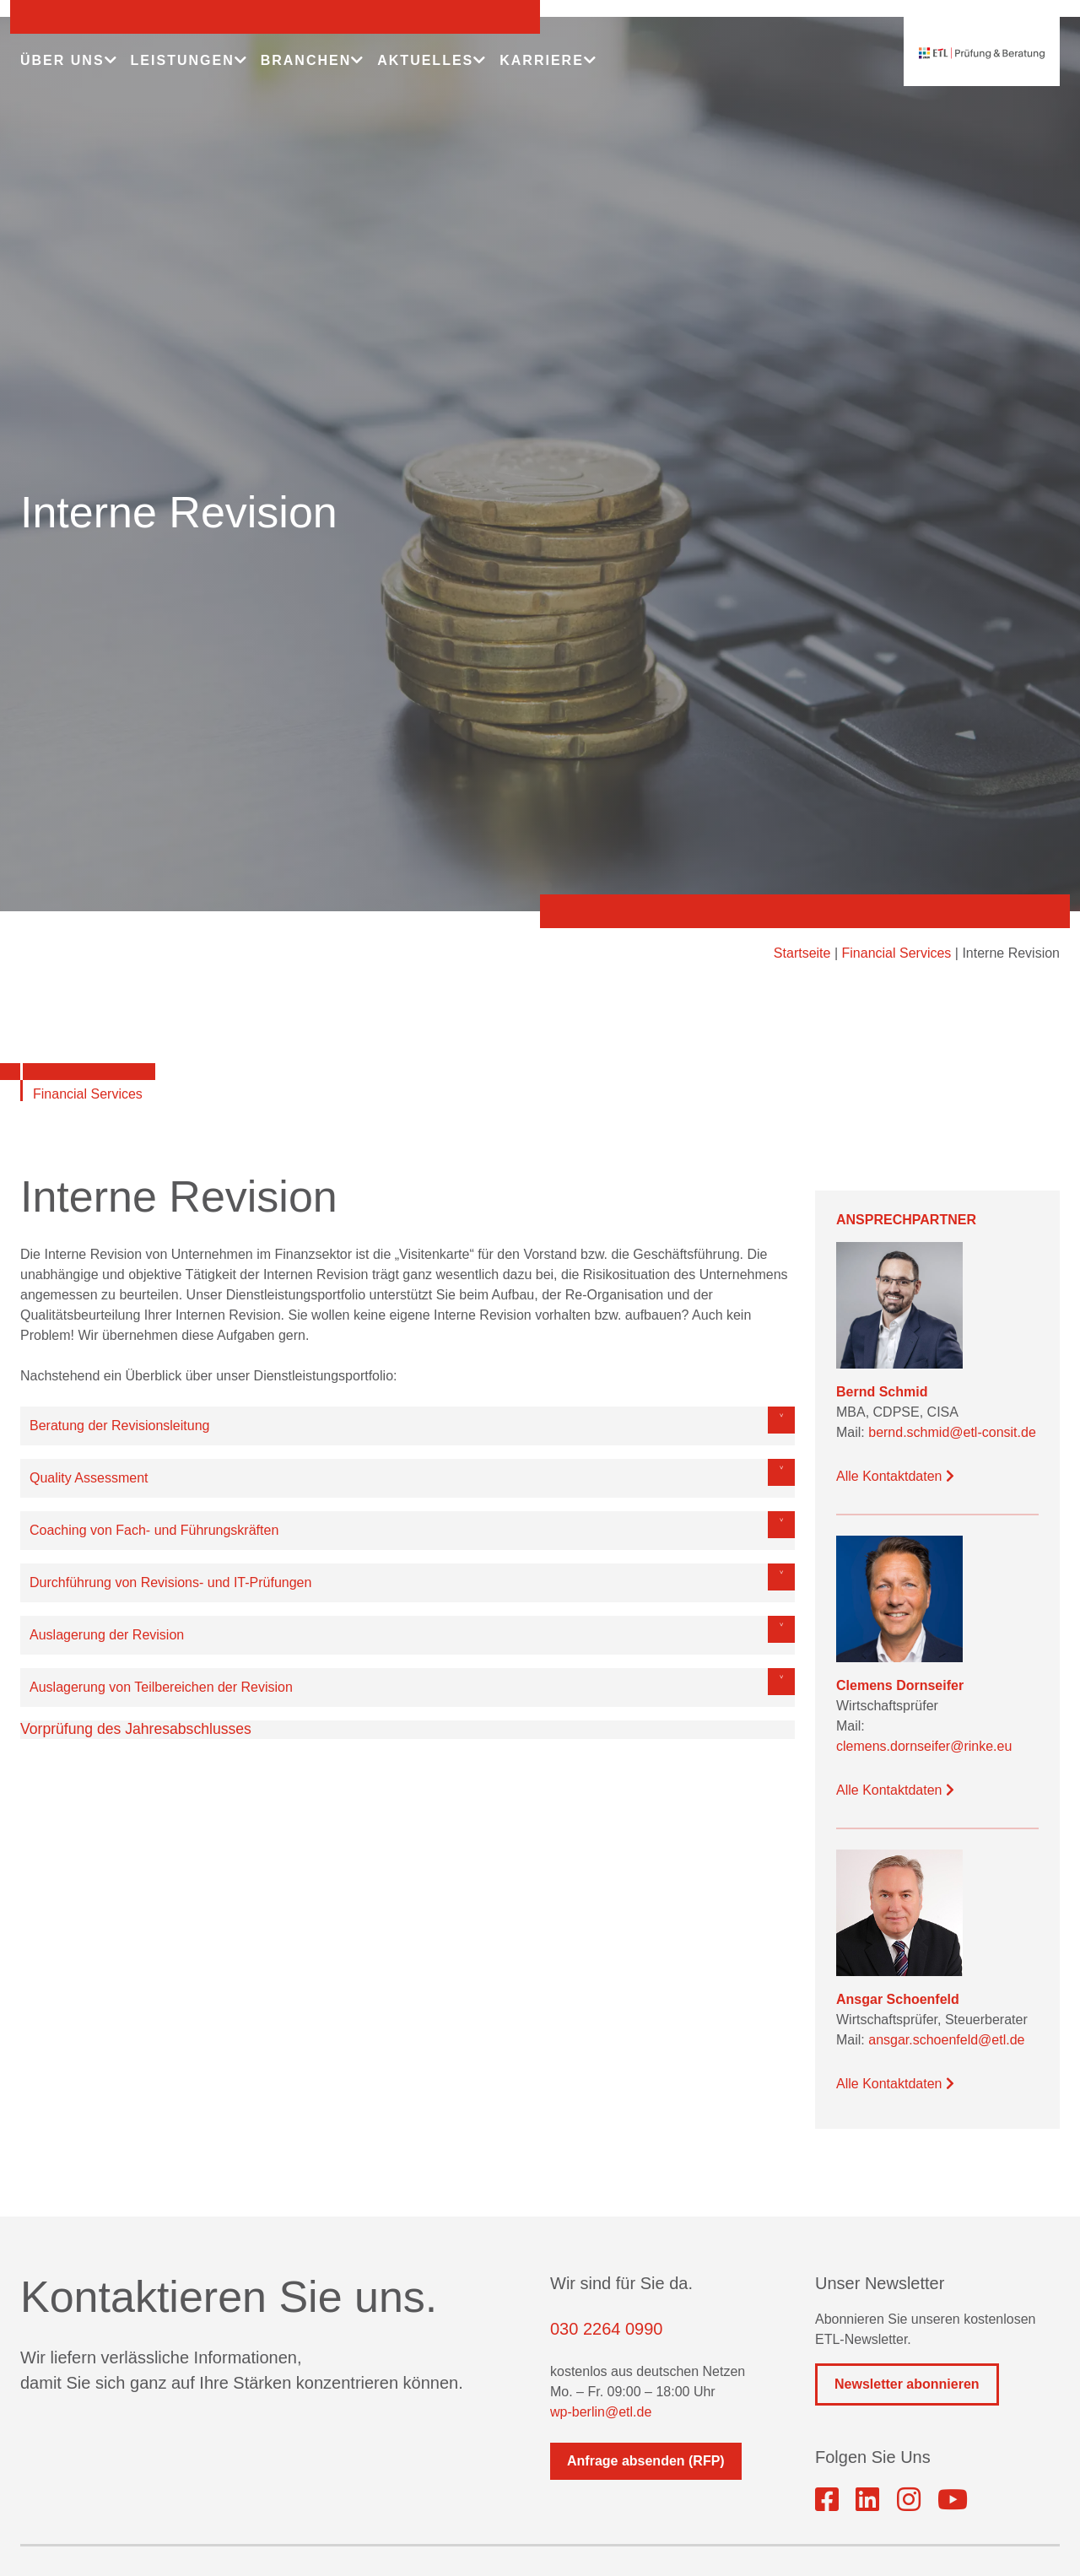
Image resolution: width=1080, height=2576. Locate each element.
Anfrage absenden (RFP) (646, 2461)
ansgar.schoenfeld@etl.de (946, 2040)
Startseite (802, 953)
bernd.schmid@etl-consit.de (952, 1432)
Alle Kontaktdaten (895, 1476)
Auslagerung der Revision (107, 1635)
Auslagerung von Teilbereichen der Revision (161, 1687)
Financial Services (897, 953)
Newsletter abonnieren (907, 2384)
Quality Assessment (89, 1478)
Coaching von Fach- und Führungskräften (154, 1530)
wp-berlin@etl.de (600, 2412)
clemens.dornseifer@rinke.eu (924, 1746)
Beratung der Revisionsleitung (119, 1425)
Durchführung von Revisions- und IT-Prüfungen (170, 1582)
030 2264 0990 (606, 2328)
